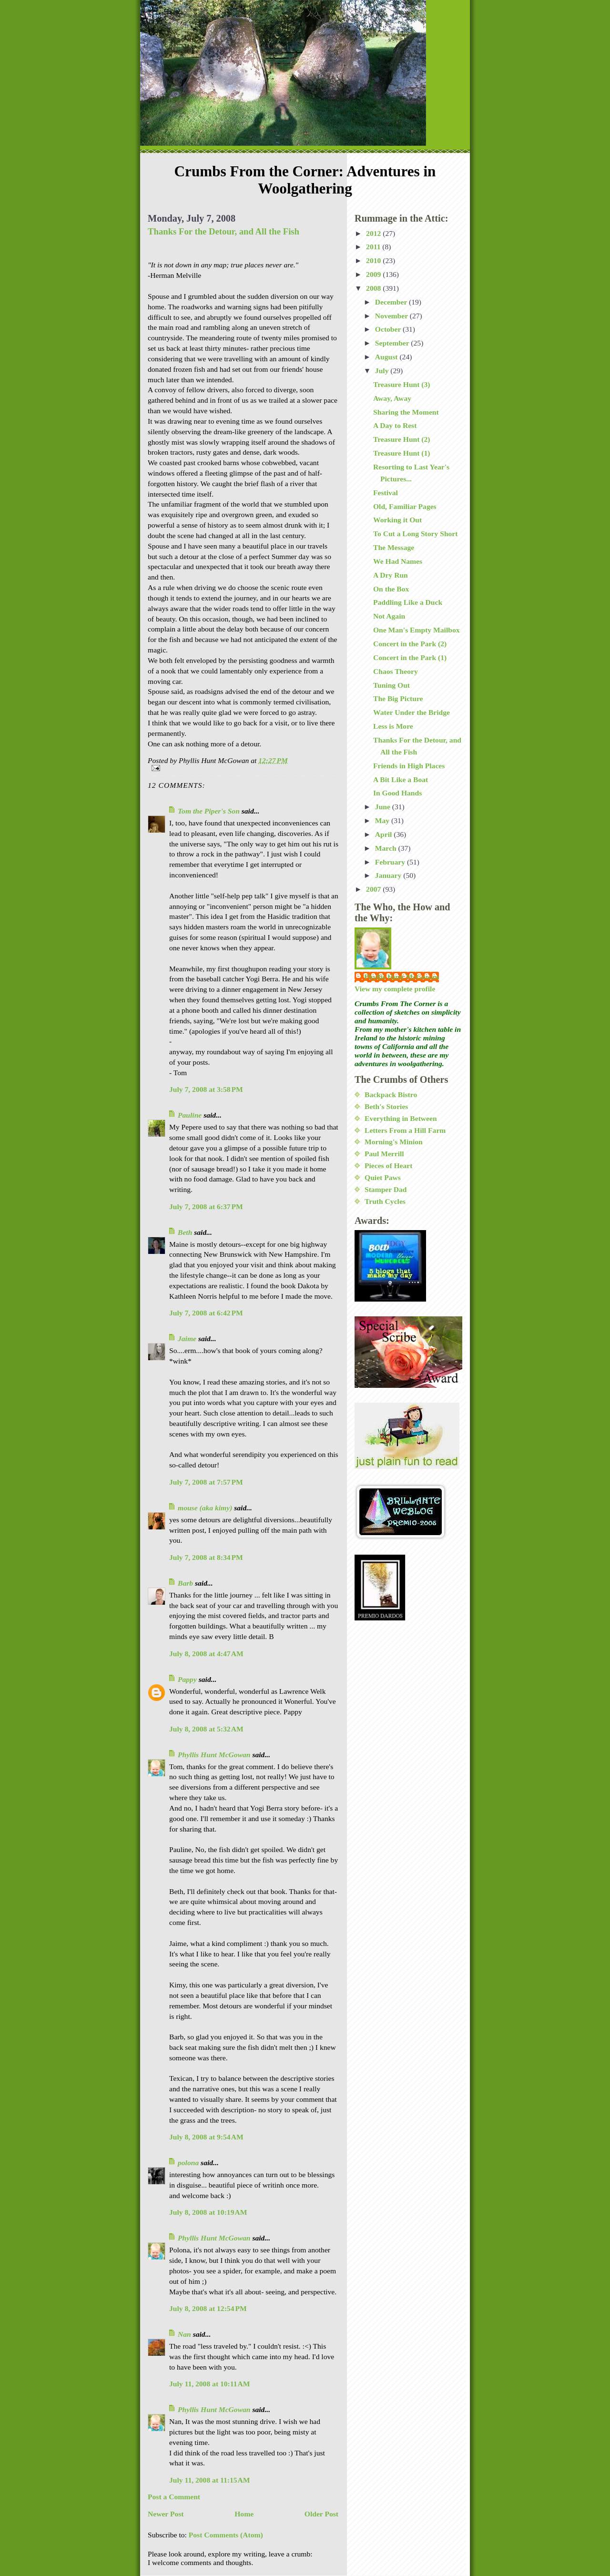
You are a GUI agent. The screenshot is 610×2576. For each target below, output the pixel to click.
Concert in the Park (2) (410, 644)
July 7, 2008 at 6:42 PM (206, 1313)
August (387, 357)
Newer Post (166, 2514)
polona (188, 2163)
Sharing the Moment (406, 412)
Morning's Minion (394, 1142)
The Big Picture (398, 698)
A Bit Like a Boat (400, 779)
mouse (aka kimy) (205, 1508)
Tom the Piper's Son (209, 811)
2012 (374, 233)
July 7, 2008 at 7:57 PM (206, 1482)
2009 (374, 274)
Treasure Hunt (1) (401, 453)
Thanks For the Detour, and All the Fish (223, 231)
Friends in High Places (409, 766)
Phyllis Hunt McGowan (214, 1755)
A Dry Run (390, 575)
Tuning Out (391, 685)
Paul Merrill (384, 1154)
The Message (393, 547)
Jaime (187, 1338)
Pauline (190, 1115)
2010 (374, 260)
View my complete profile (395, 989)
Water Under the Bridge (411, 712)
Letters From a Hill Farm (405, 1130)
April (384, 834)
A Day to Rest (395, 425)
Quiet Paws (383, 1177)
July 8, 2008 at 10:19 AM (208, 2212)
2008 (374, 288)
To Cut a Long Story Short (415, 533)
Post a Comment (174, 2497)
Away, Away (392, 398)
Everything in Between (401, 1118)
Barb (185, 1583)
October (389, 329)
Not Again (389, 616)
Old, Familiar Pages (405, 506)
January (389, 875)
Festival (385, 493)
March (386, 848)
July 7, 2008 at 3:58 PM (206, 1089)
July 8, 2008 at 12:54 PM (208, 2308)
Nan (184, 2334)
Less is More (393, 726)
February (391, 862)
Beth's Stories (386, 1106)
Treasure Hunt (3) (401, 384)
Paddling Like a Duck (407, 602)
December (392, 302)
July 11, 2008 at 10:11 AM (209, 2384)
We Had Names (397, 561)
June (383, 807)
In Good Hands (397, 793)
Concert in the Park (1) (410, 657)
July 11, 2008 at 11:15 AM (209, 2480)
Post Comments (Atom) (226, 2535)
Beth (185, 1232)
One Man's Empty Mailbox (416, 630)
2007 (374, 889)
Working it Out (397, 520)
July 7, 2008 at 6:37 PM (206, 1206)
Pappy (187, 1679)
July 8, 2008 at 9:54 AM (206, 2137)
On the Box (391, 589)
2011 (374, 247)
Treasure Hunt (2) (401, 439)
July (383, 371)
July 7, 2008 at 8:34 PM (206, 1557)
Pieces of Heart (388, 1165)
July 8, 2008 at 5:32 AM (206, 1729)
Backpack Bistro (391, 1094)
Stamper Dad (386, 1189)
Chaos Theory (395, 671)
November (392, 316)
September (393, 343)
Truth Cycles (385, 1201)
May (383, 820)
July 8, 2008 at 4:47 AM (206, 1653)
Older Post (321, 2514)
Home (244, 2514)
